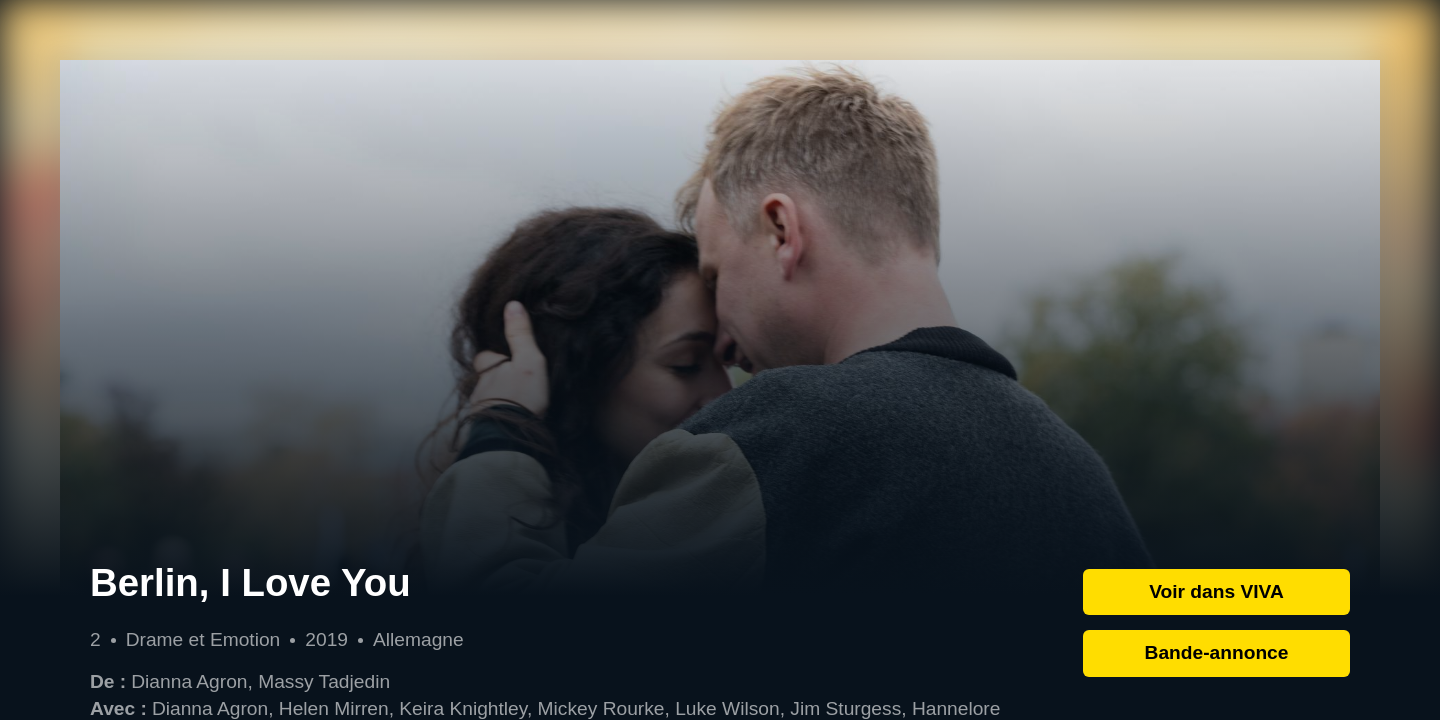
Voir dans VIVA (1216, 591)
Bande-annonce (1217, 652)
